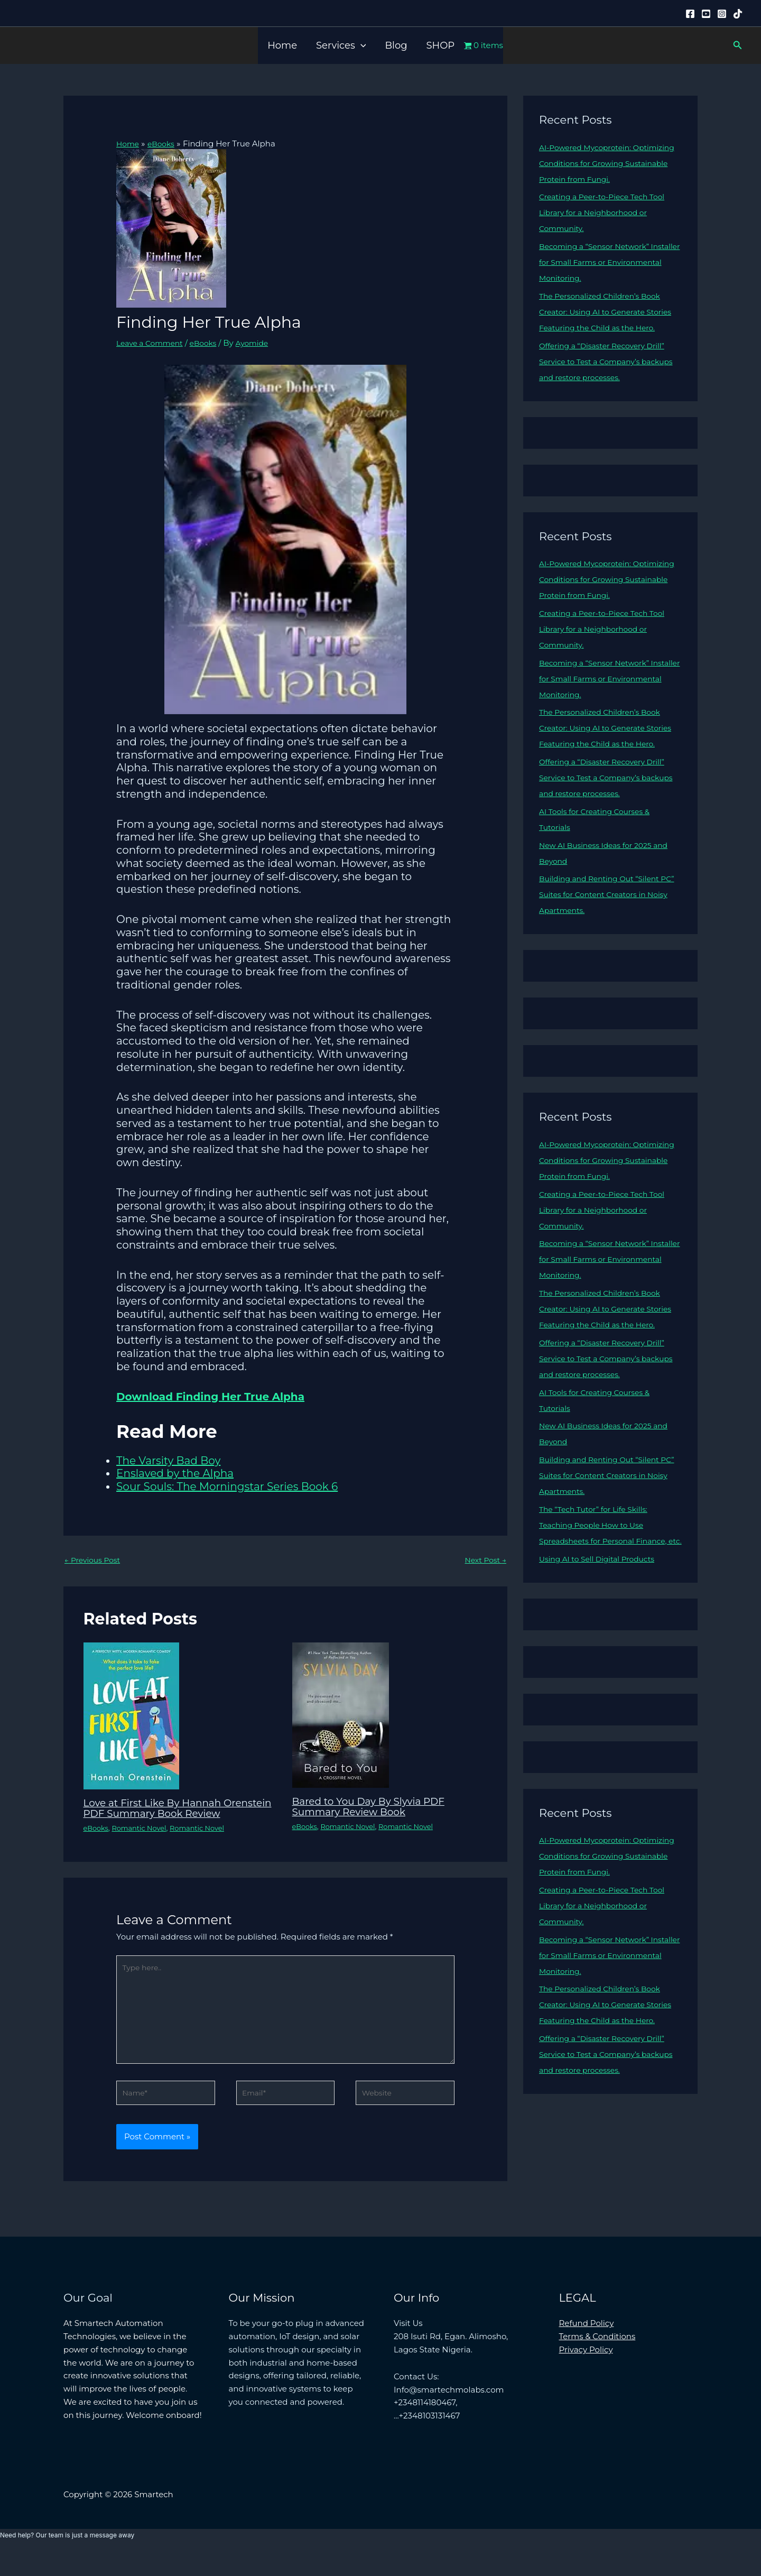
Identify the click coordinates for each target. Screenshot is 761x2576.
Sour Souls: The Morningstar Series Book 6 (227, 1486)
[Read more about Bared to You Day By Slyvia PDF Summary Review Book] (340, 1716)
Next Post (483, 1561)
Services (341, 45)
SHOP (440, 45)
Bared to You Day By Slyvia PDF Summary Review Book (375, 1807)
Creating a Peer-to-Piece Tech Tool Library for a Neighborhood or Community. (607, 212)
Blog (396, 45)
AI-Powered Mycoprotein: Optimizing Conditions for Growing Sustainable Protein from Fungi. (608, 163)
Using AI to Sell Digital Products (601, 1622)
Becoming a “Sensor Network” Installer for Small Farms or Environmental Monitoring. (598, 262)
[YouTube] (706, 14)
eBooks (210, 343)
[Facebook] (690, 14)
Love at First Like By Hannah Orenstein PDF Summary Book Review (165, 1814)
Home (282, 45)
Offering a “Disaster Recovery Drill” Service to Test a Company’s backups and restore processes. (607, 377)
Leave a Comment (152, 343)
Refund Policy (586, 2346)
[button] (360, 45)
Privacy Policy (586, 2372)
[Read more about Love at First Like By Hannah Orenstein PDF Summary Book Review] (131, 1716)
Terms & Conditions (597, 2359)
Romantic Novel (143, 1839)
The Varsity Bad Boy (168, 1460)
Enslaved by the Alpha (175, 1473)
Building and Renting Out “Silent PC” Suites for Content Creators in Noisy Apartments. (605, 926)
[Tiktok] (738, 14)
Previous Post (94, 1561)
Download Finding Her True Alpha (210, 1396)
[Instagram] (722, 14)
